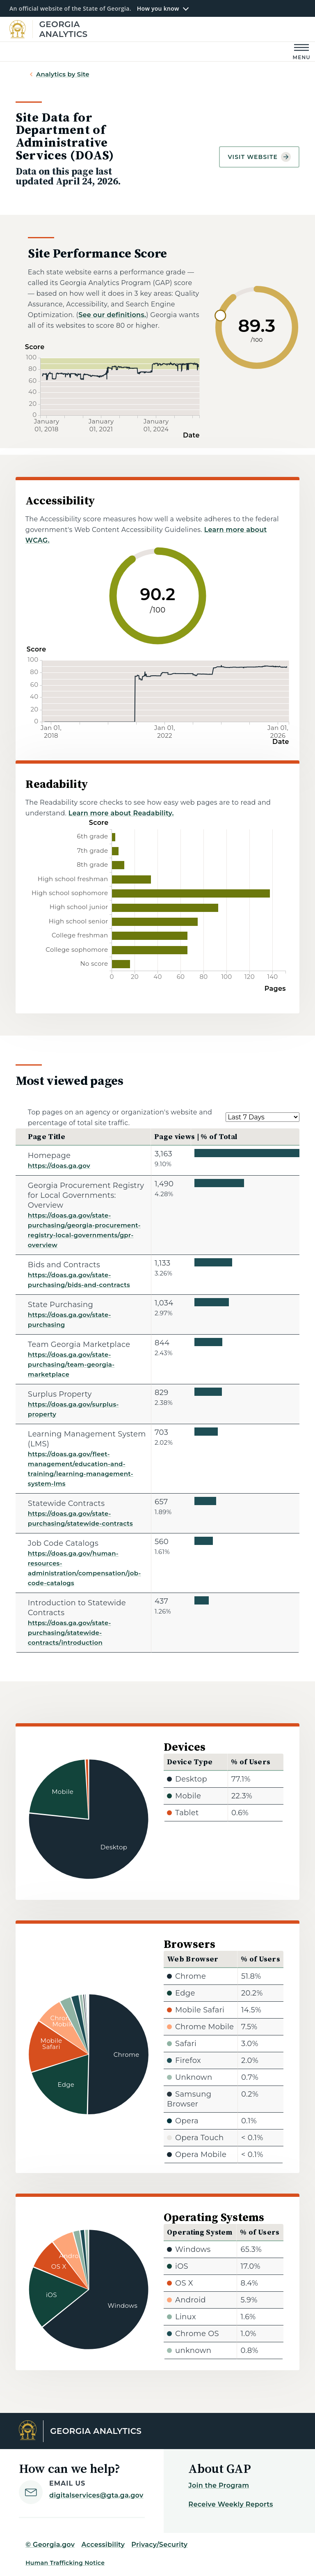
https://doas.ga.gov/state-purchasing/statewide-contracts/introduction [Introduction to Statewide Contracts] (69, 1632)
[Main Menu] (302, 51)
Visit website (259, 157)
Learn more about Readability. (121, 813)
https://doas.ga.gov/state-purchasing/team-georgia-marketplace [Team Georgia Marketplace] (71, 1364)
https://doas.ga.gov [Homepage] (59, 1165)
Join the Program (218, 2485)
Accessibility (103, 2544)
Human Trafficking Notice (65, 2563)
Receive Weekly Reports (230, 2504)
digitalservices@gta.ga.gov (96, 2495)
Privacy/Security (159, 2544)
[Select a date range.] (262, 1117)
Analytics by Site (62, 74)
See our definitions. (112, 315)
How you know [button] (158, 8)
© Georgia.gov (50, 2544)
